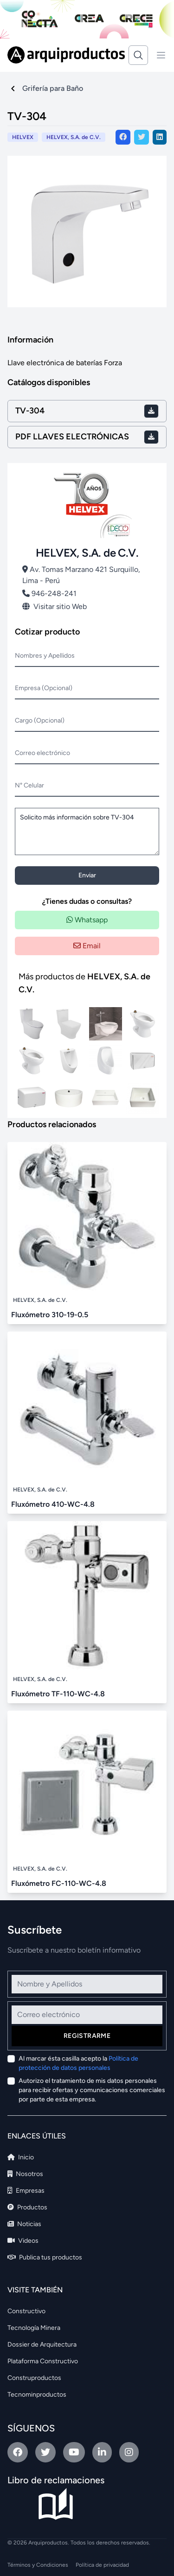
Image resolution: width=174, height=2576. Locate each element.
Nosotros (25, 2174)
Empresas (26, 2191)
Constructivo (26, 2311)
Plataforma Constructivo (42, 2361)
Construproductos (34, 2378)
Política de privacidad (102, 2565)
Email (87, 945)
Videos (23, 2241)
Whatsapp (87, 919)
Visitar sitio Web (54, 606)
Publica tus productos (44, 2257)
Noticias (24, 2224)
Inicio (20, 2157)
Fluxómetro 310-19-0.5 (49, 1314)
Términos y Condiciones (37, 2565)
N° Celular (29, 785)
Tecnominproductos (36, 2394)
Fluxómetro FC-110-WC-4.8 (58, 1883)
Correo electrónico (42, 753)
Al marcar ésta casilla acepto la (78, 2063)
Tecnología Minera (33, 2328)
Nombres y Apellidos (45, 656)
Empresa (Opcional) (43, 688)
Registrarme (87, 2036)
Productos (27, 2207)
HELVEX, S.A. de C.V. (73, 137)
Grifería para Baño (52, 88)
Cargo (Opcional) (39, 720)
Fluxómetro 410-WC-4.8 (53, 1504)
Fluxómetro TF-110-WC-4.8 (58, 1693)
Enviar (87, 875)
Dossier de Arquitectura (42, 2344)
